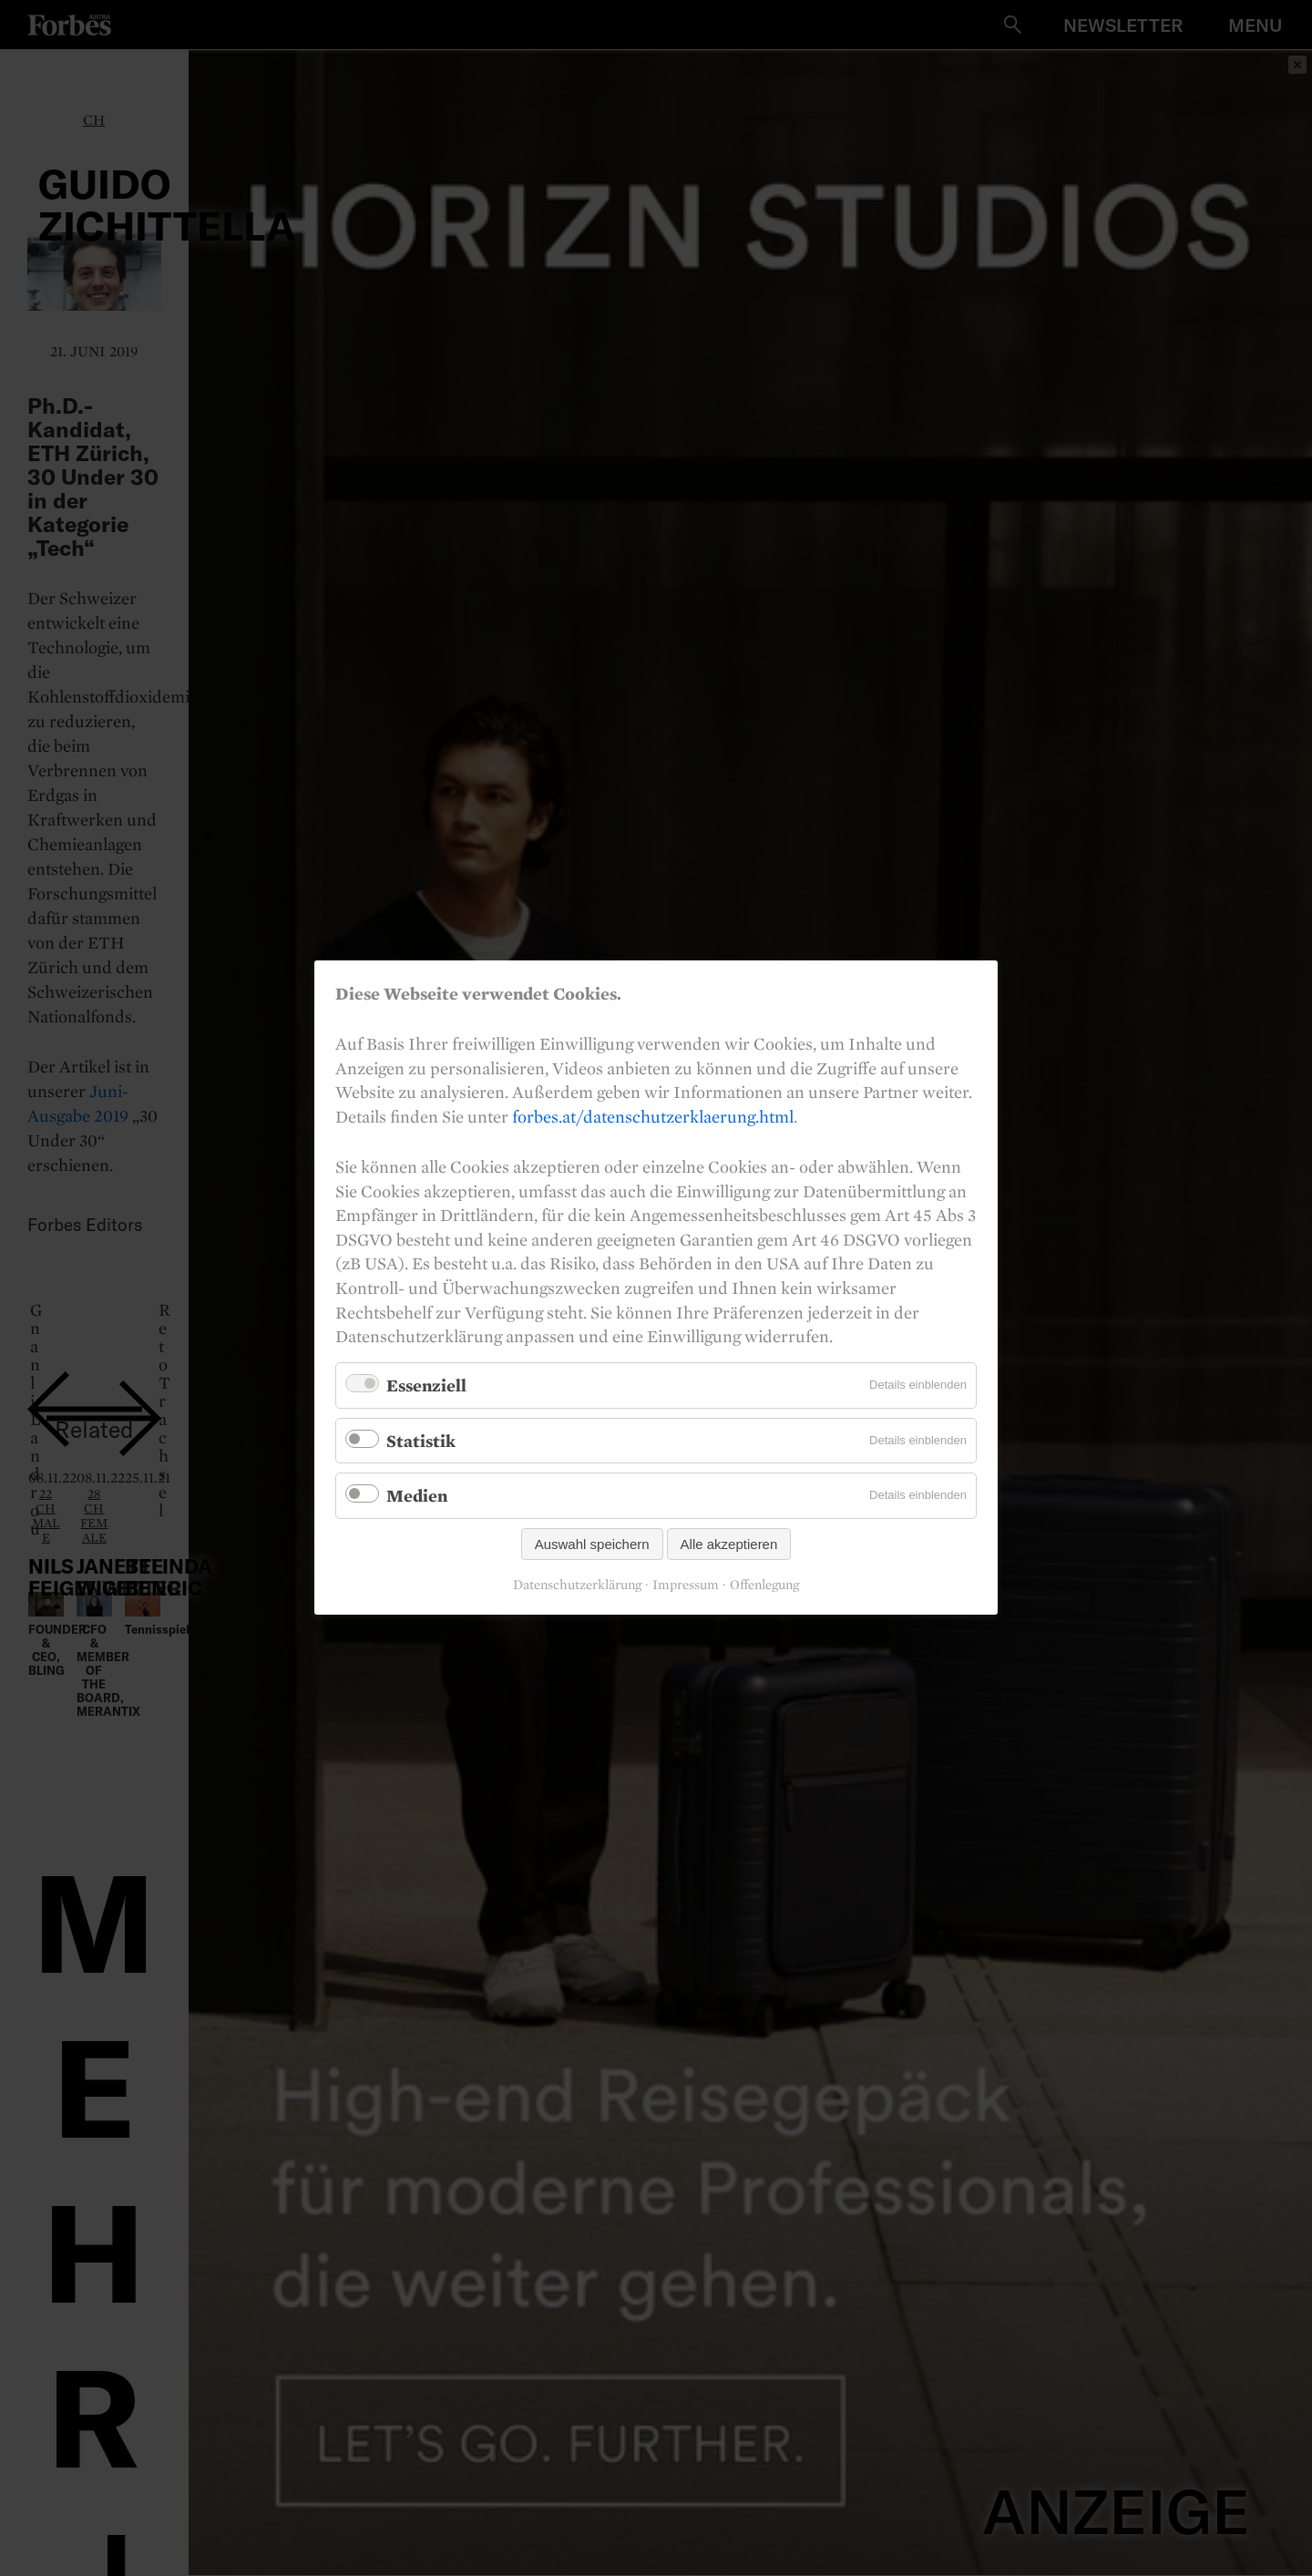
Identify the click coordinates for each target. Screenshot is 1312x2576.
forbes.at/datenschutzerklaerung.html (653, 1116)
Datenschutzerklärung (577, 1585)
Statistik (421, 1441)
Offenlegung (764, 1585)
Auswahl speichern (592, 1545)
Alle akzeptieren (729, 1545)
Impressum (685, 1585)
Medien (416, 1496)
